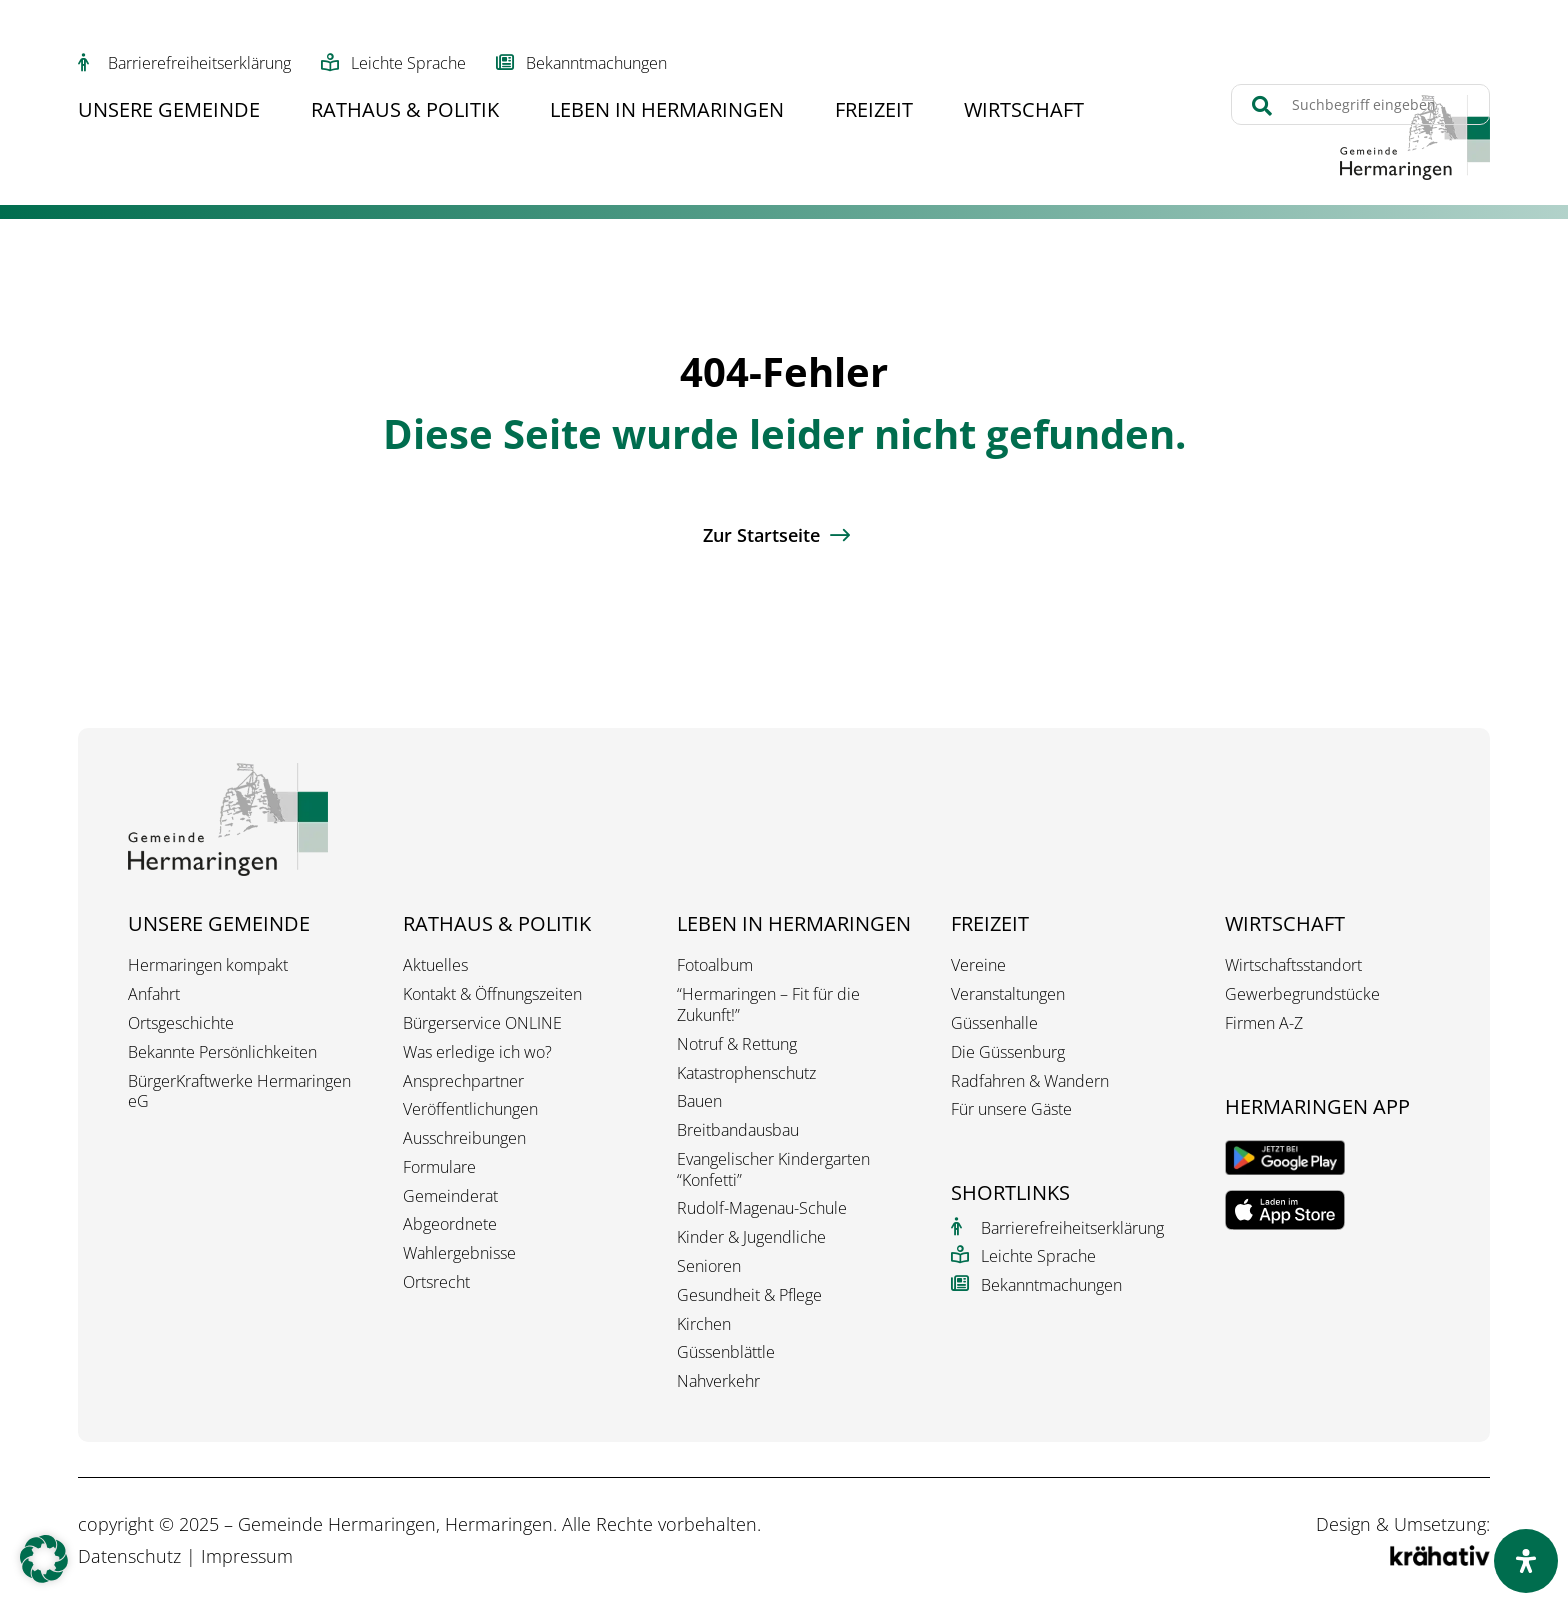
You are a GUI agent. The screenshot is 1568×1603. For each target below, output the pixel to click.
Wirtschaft (1024, 113)
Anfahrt (154, 994)
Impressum (247, 1556)
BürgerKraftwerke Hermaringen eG (239, 1092)
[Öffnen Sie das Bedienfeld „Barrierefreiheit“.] (1526, 1561)
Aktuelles (435, 965)
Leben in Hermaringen (667, 113)
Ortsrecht (436, 1282)
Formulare (439, 1167)
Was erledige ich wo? (477, 1052)
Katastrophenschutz (746, 1073)
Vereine (978, 965)
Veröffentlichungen (470, 1109)
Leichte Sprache (408, 63)
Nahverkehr (718, 1381)
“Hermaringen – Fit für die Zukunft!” (768, 1005)
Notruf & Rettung (737, 1044)
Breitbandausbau (738, 1130)
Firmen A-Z (1264, 1023)
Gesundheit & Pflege (749, 1295)
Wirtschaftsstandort (1293, 965)
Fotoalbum (715, 965)
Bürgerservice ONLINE (482, 1023)
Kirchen (704, 1324)
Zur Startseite (761, 535)
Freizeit (874, 113)
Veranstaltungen (1008, 994)
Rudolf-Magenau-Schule (762, 1208)
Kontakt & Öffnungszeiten (492, 994)
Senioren (709, 1266)
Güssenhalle (994, 1023)
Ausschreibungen (464, 1138)
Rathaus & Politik (405, 113)
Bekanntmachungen (596, 63)
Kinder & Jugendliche (751, 1237)
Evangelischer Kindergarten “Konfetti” (773, 1170)
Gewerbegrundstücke (1302, 994)
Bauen (699, 1101)
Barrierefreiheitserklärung (199, 63)
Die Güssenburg (1008, 1052)
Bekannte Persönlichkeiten (222, 1052)
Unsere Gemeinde (169, 113)
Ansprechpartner (463, 1081)
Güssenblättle (726, 1352)
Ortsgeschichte (181, 1023)
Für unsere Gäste (1011, 1109)
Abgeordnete (450, 1224)
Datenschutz (129, 1556)
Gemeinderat (450, 1196)
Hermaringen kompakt (208, 965)
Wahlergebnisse (459, 1253)
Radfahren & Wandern (1030, 1081)
